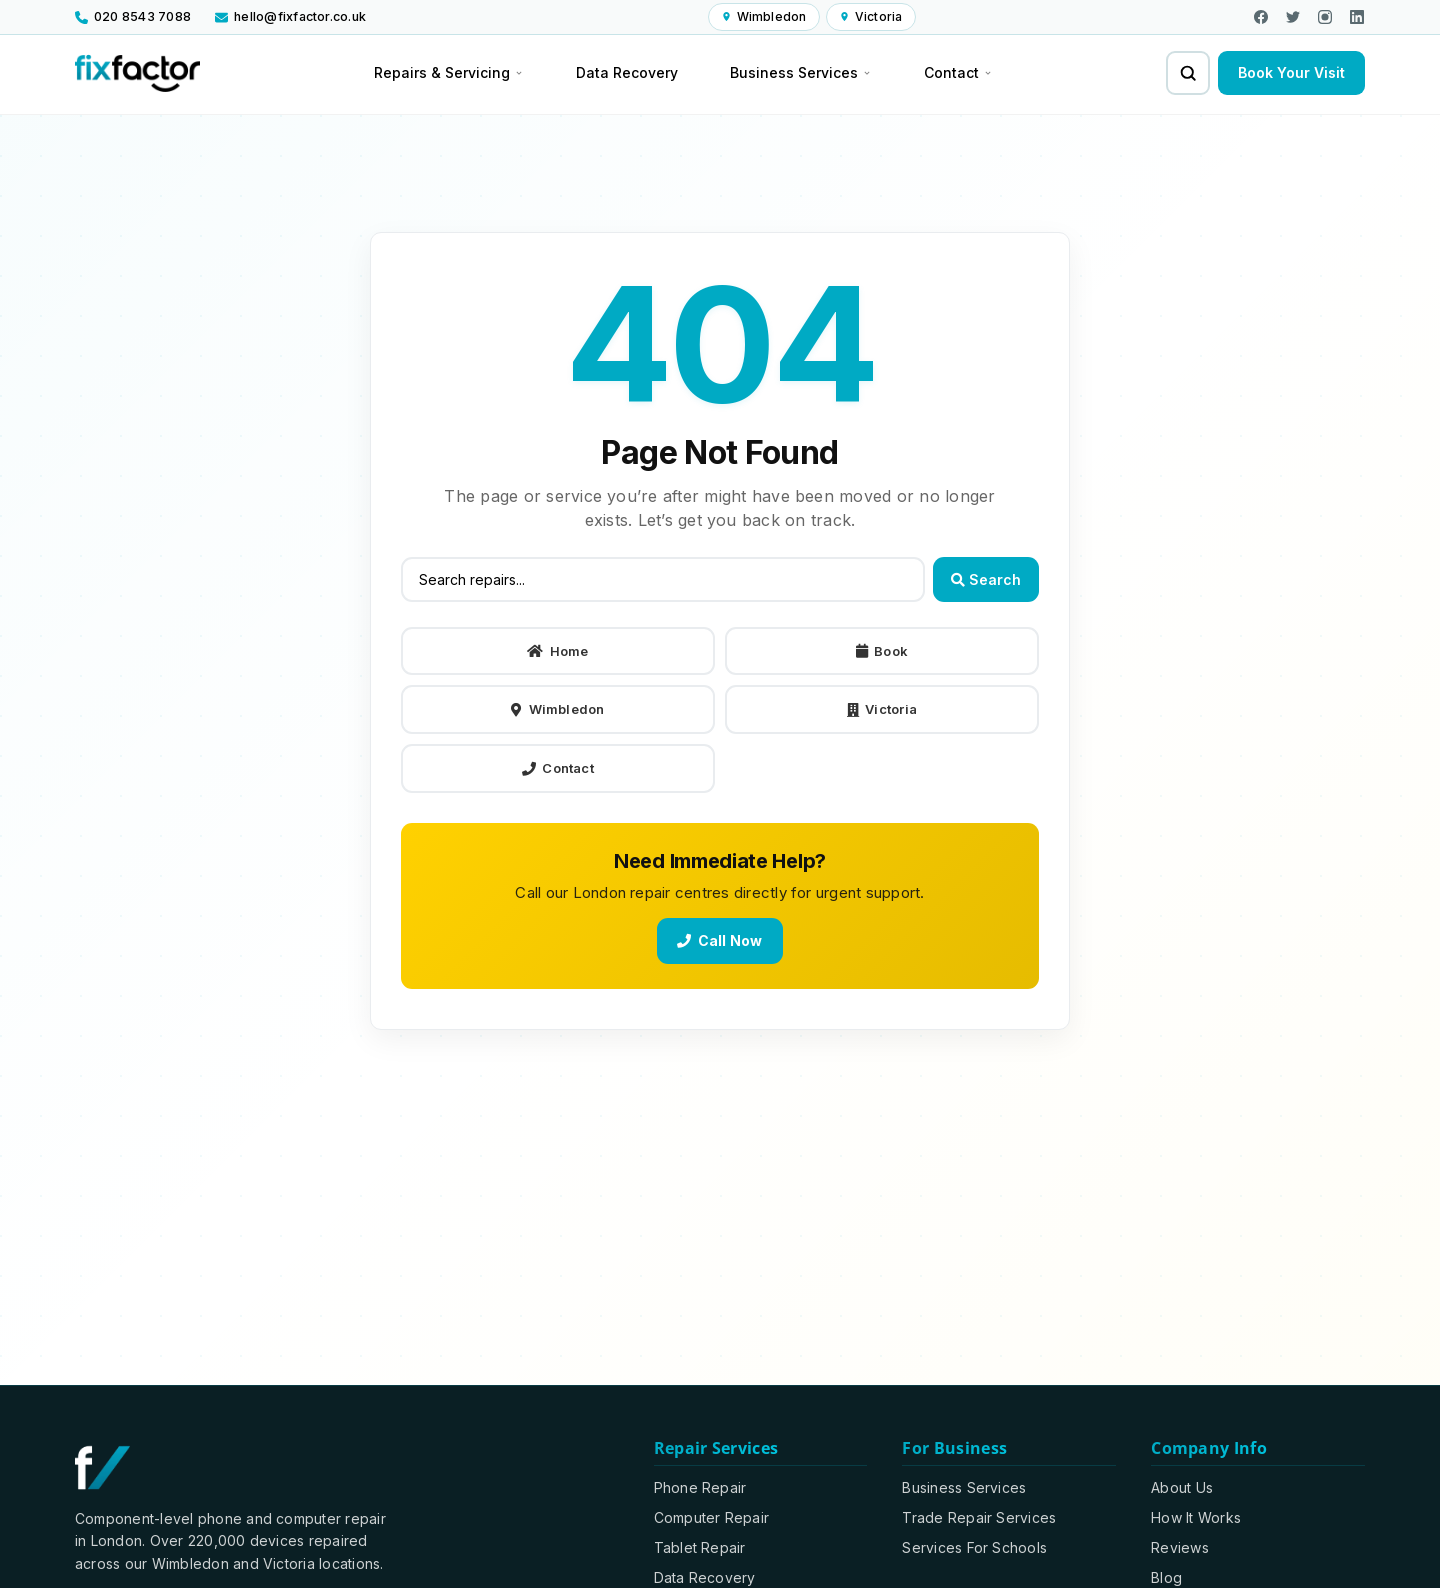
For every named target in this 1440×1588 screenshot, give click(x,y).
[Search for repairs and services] (1188, 73)
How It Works (1196, 1517)
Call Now (719, 940)
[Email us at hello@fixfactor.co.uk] (290, 17)
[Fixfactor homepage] (137, 73)
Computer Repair (712, 1517)
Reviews (1180, 1547)
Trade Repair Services (979, 1517)
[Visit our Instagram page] (1325, 17)
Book (882, 651)
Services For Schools (974, 1547)
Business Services (964, 1487)
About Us (1182, 1487)
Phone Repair (700, 1487)
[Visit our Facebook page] (1261, 17)
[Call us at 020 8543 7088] (138, 17)
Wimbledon (557, 710)
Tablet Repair (700, 1547)
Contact (558, 768)
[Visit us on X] (1293, 17)
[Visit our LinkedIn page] (1357, 17)
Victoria (882, 710)
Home (557, 651)
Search (986, 579)
